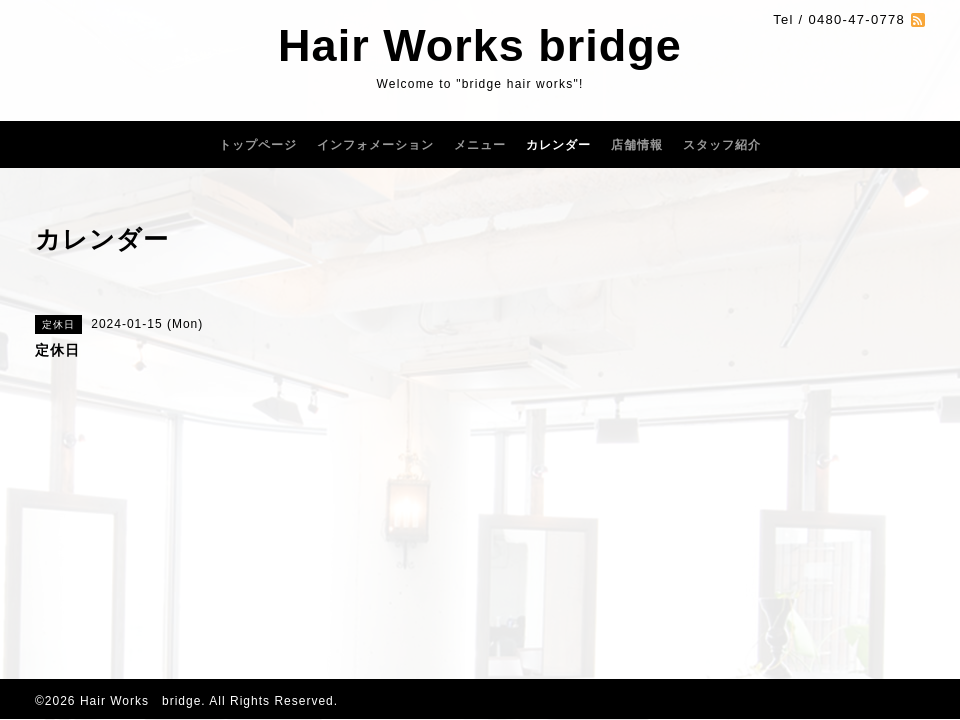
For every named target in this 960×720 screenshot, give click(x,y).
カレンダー (558, 145)
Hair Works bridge (480, 45)
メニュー (480, 145)
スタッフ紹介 (722, 145)
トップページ (258, 145)
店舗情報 (637, 145)
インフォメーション (375, 145)
